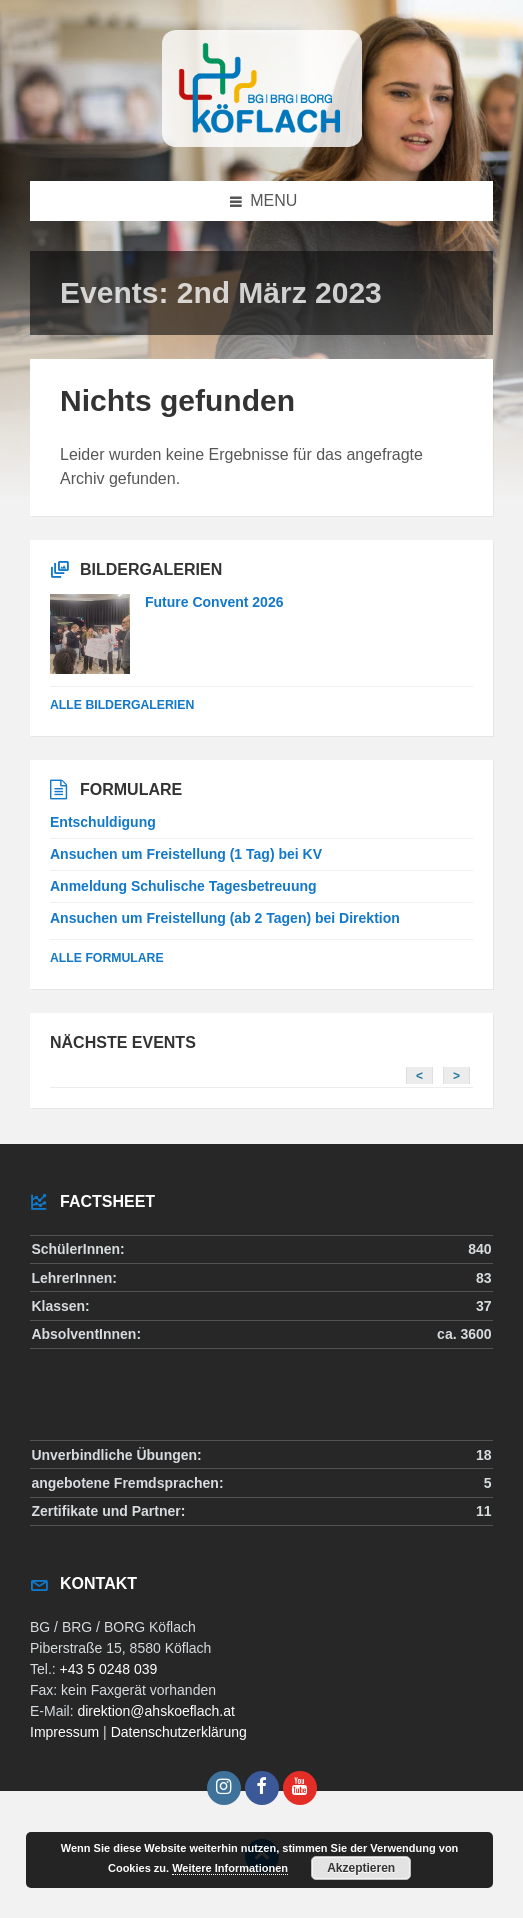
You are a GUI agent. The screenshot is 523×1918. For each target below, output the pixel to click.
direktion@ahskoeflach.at (155, 1711)
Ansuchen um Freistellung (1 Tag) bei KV (186, 854)
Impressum (64, 1732)
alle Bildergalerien (122, 705)
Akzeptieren (361, 1868)
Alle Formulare (107, 958)
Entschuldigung (103, 822)
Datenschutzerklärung (179, 1732)
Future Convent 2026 (214, 602)
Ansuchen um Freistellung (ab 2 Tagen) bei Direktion (225, 918)
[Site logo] (262, 141)
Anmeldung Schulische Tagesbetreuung (183, 886)
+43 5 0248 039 (109, 1669)
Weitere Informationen (230, 1868)
